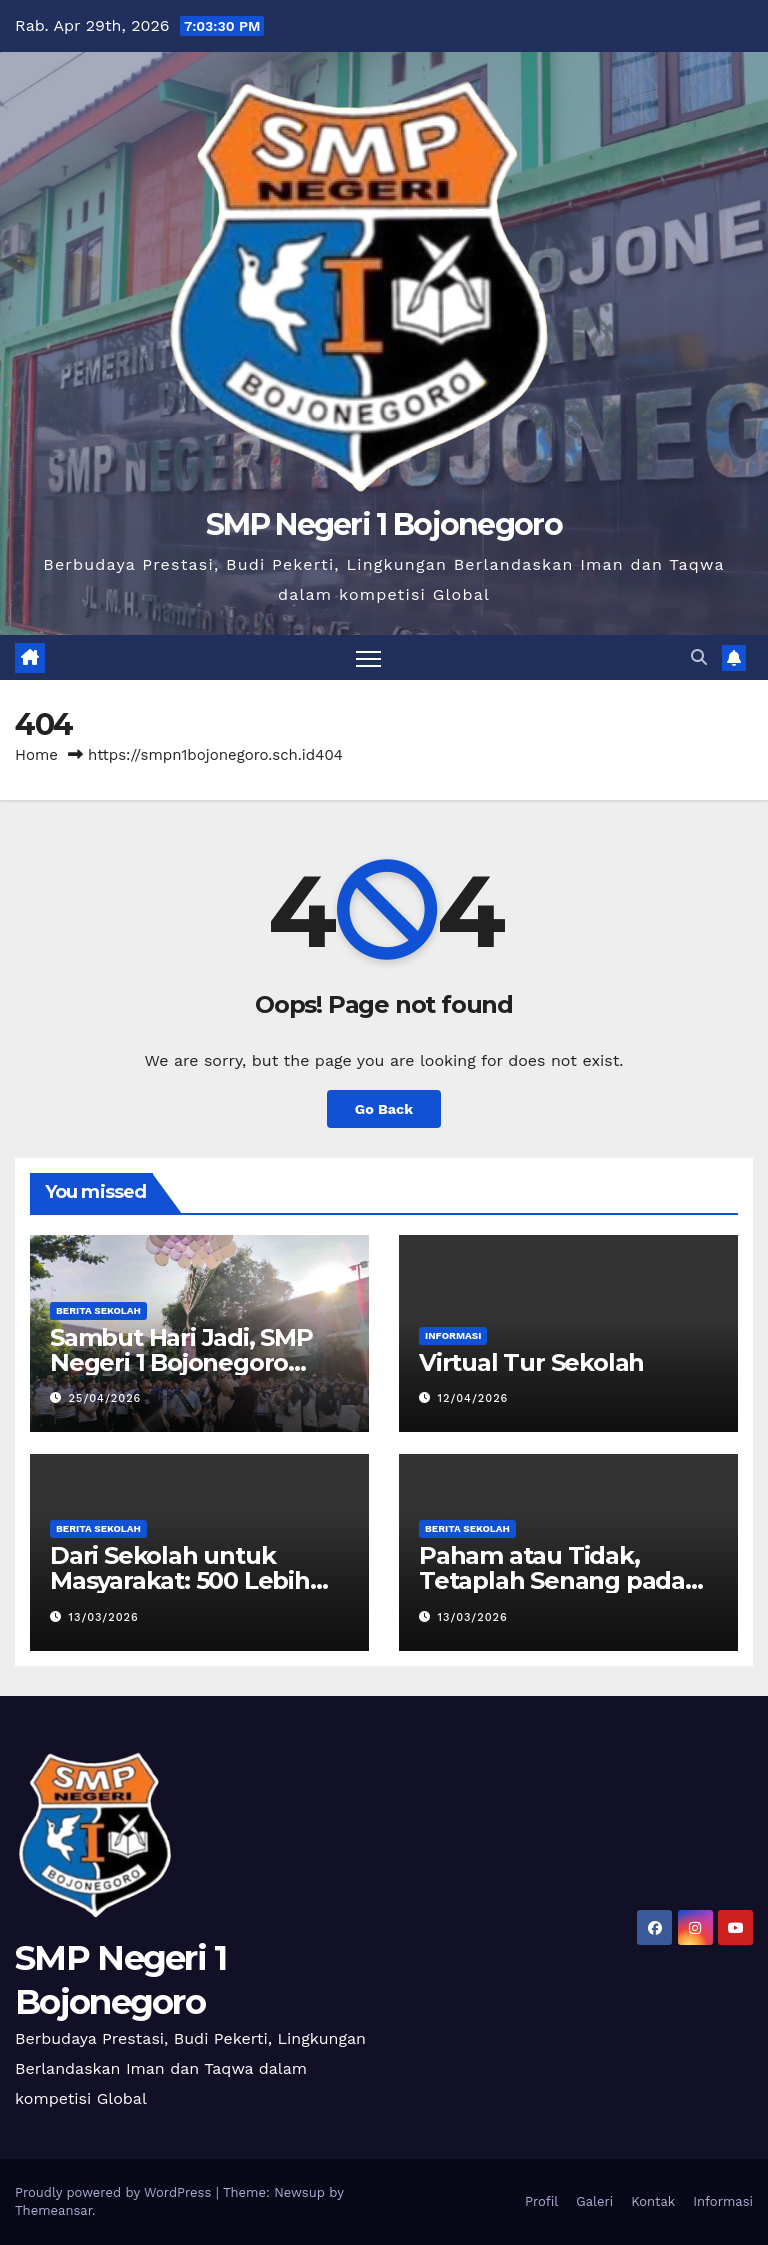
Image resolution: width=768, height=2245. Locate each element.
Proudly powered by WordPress (115, 2192)
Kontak (653, 2201)
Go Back (384, 1109)
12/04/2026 (473, 1398)
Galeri (594, 2201)
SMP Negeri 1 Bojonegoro (384, 524)
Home (36, 755)
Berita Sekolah (98, 1310)
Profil (541, 2201)
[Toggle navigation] (368, 657)
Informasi (453, 1335)
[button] (699, 657)
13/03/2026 (104, 1617)
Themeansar (53, 2210)
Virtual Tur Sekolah (531, 1362)
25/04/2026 (105, 1398)
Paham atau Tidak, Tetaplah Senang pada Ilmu (552, 1580)
